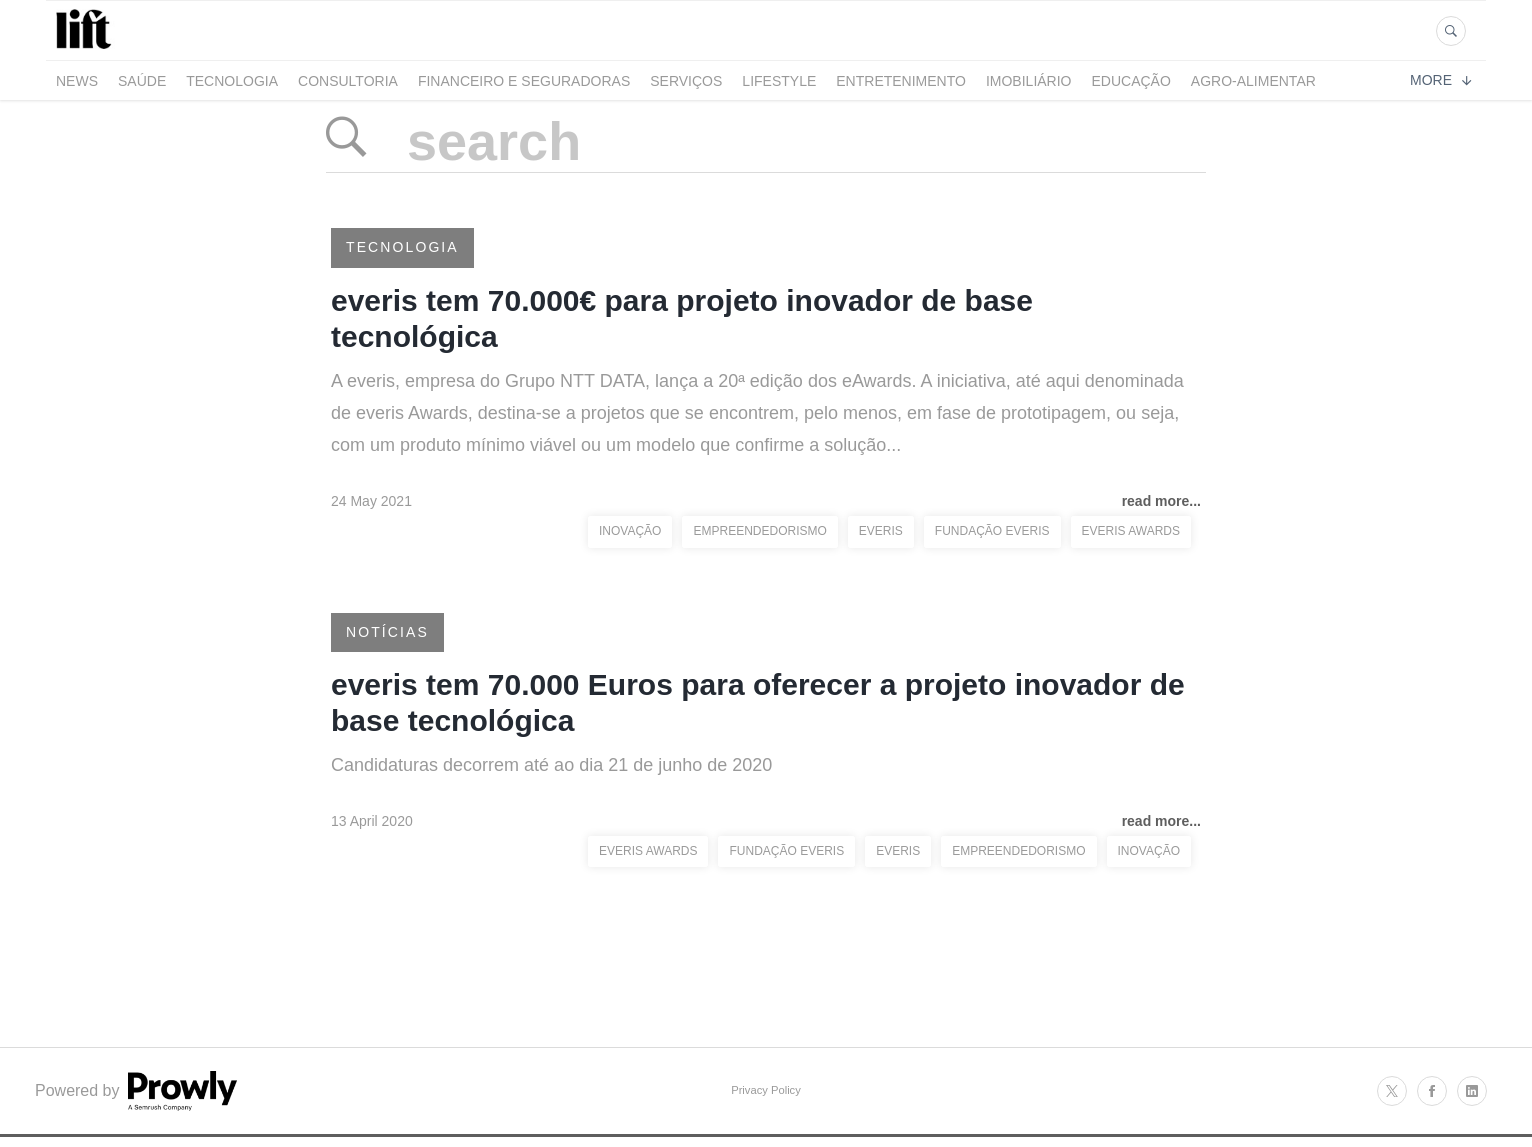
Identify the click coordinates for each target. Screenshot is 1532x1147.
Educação (1131, 81)
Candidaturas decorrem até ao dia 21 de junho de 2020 (551, 765)
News (77, 81)
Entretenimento (901, 81)
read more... (1161, 501)
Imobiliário (1029, 81)
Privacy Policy (766, 1090)
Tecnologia (232, 81)
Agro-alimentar (1253, 81)
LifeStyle (779, 81)
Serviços (686, 81)
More (1440, 80)
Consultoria (348, 81)
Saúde (142, 81)
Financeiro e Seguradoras (524, 81)
